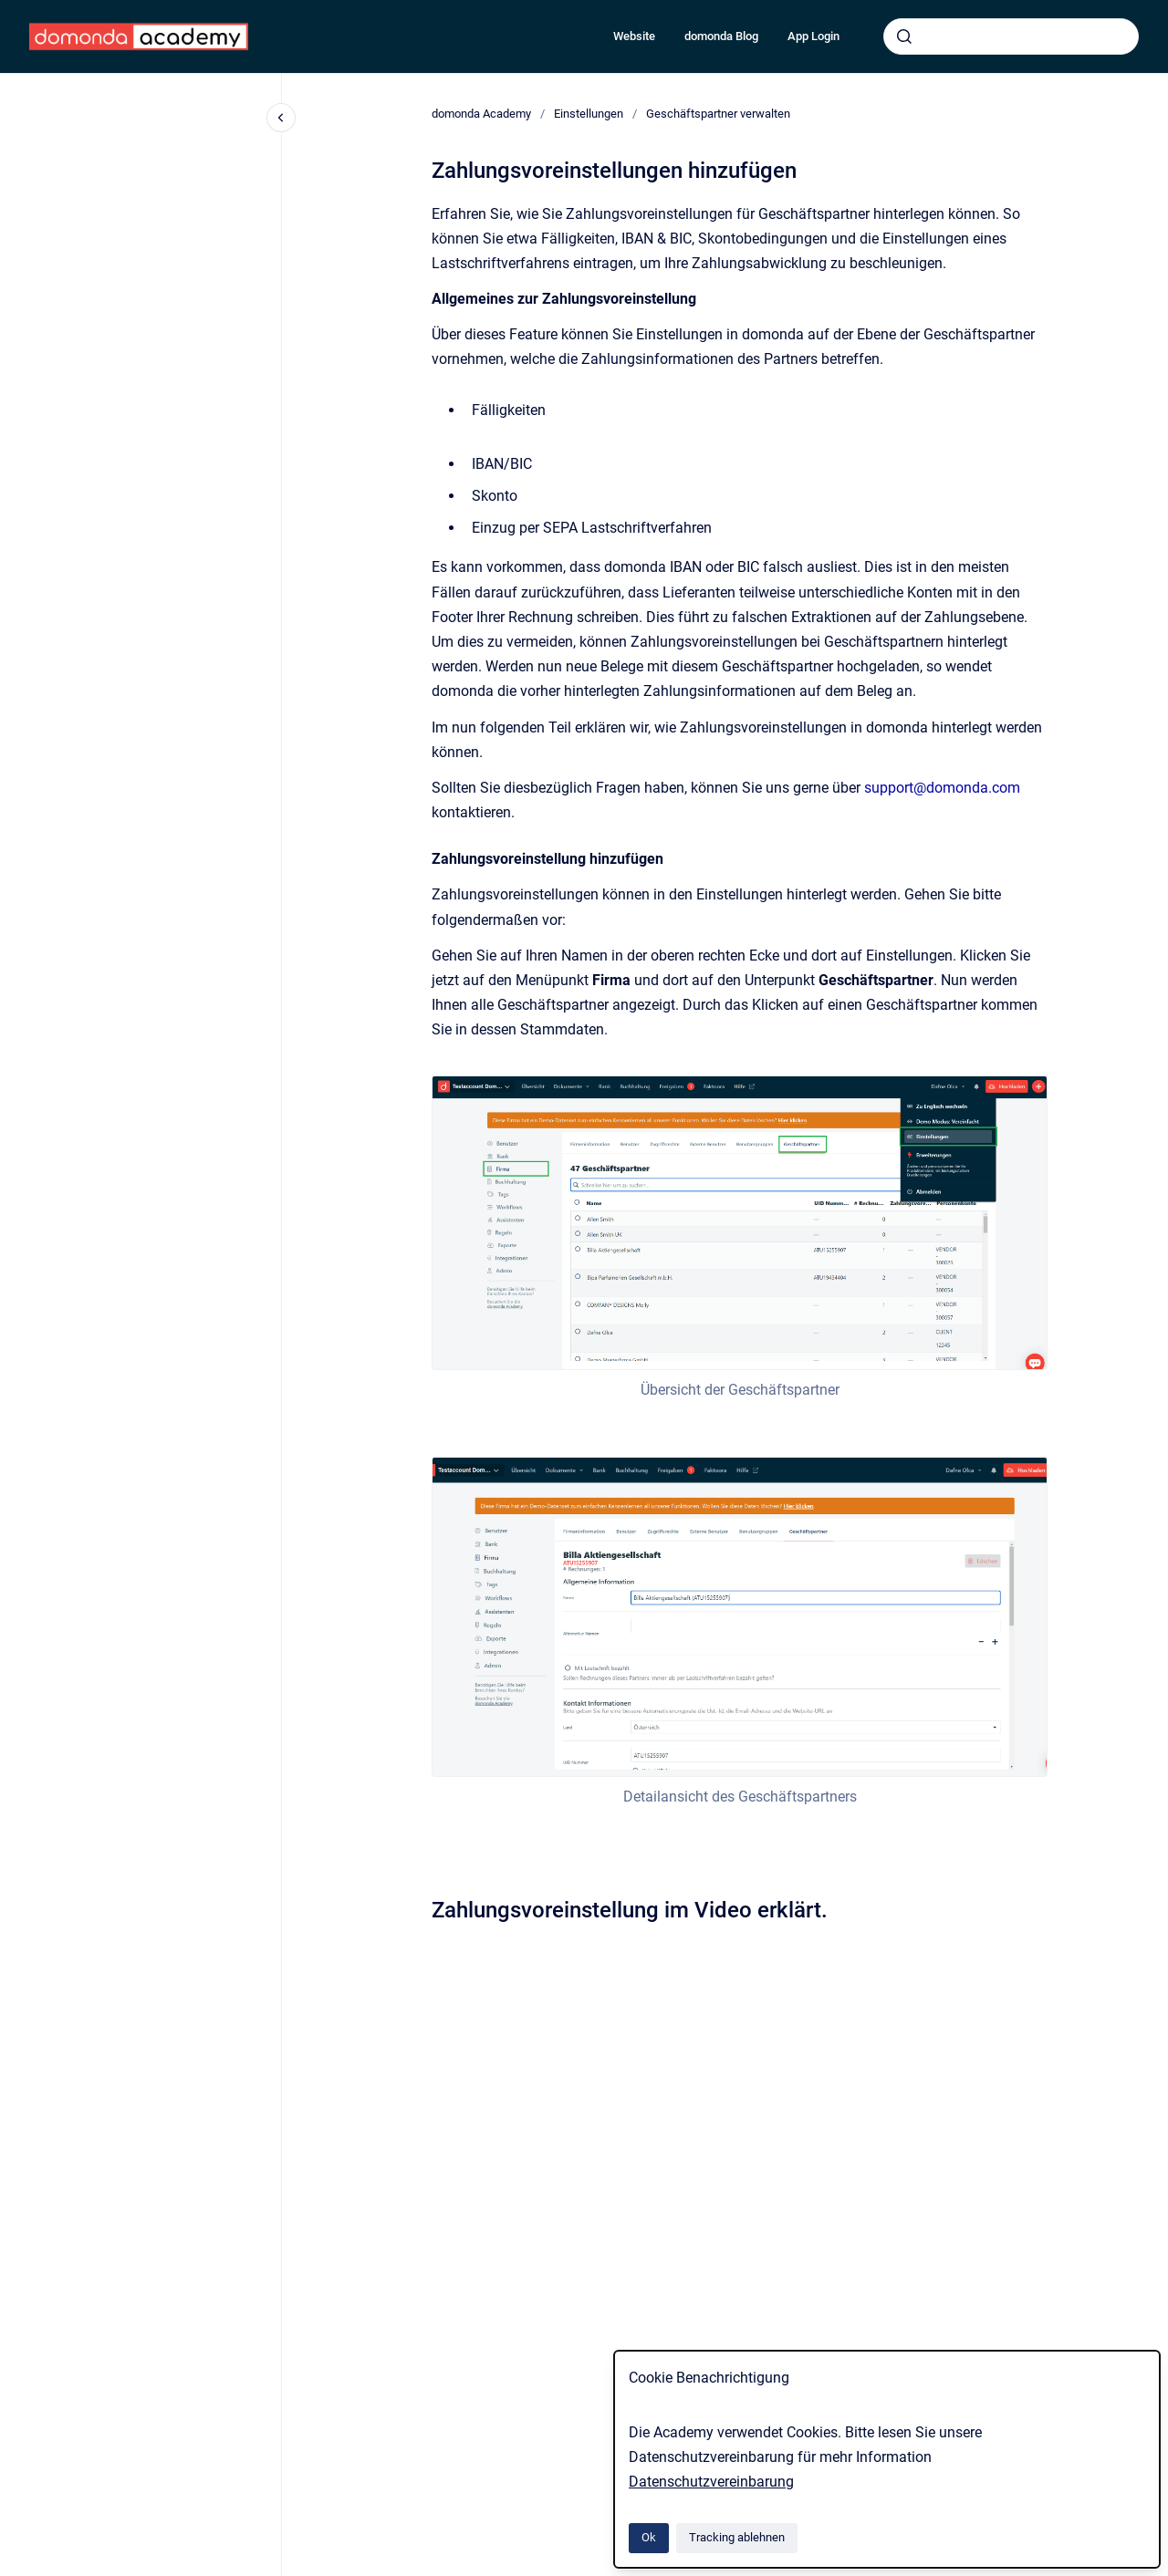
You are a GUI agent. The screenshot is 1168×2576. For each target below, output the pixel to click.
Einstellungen (588, 113)
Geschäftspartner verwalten (718, 113)
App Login (813, 36)
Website (634, 36)
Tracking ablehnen (737, 2537)
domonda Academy (481, 113)
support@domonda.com (942, 787)
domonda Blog (721, 36)
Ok (648, 2537)
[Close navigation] (281, 117)
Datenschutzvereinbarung (711, 2481)
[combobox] (1011, 36)
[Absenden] (904, 36)
